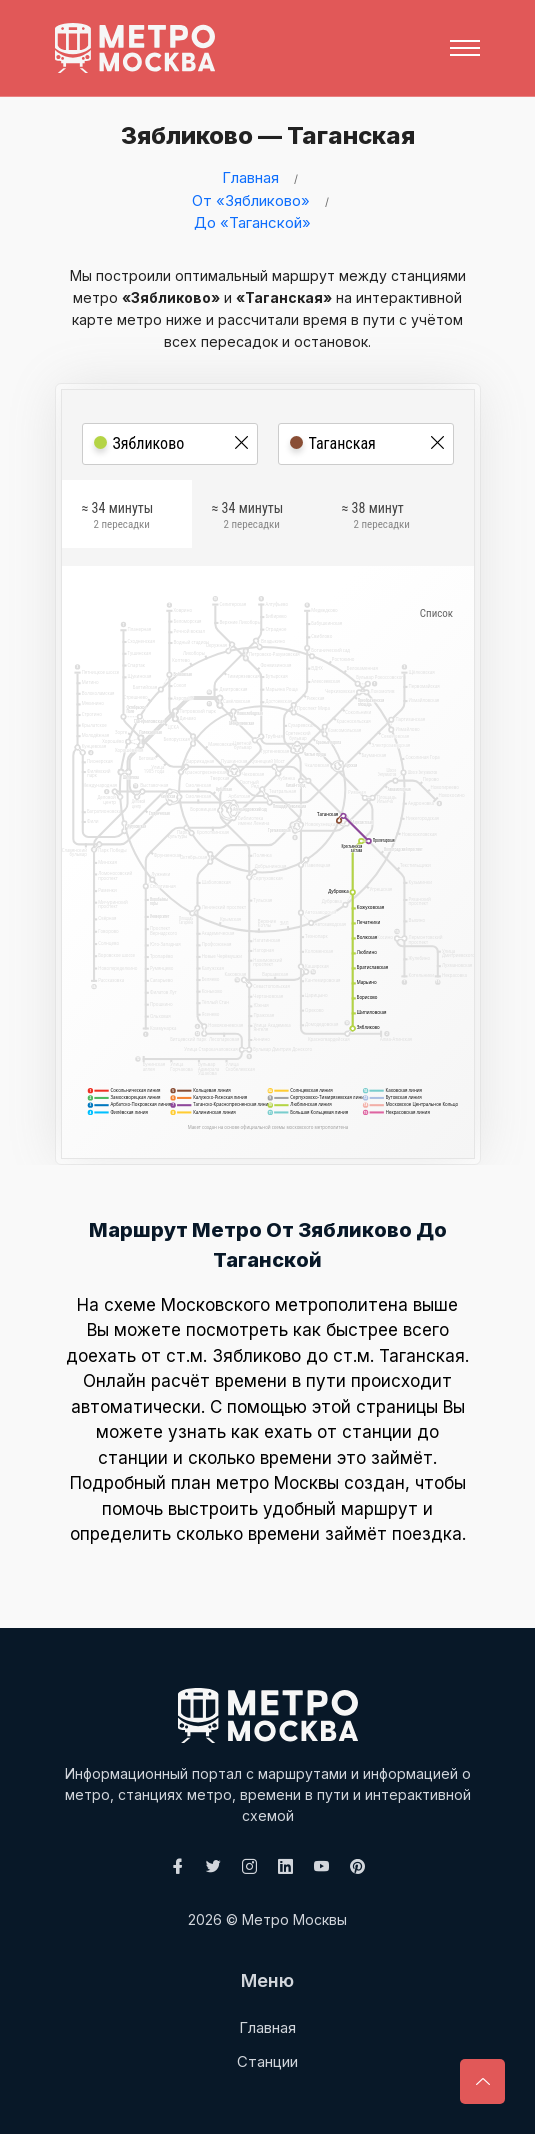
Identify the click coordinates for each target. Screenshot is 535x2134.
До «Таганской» (252, 222)
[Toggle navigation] (465, 48)
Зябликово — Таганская (264, 135)
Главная (250, 177)
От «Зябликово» (251, 200)
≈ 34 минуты (118, 517)
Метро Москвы (294, 1919)
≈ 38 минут (376, 517)
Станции (267, 2061)
